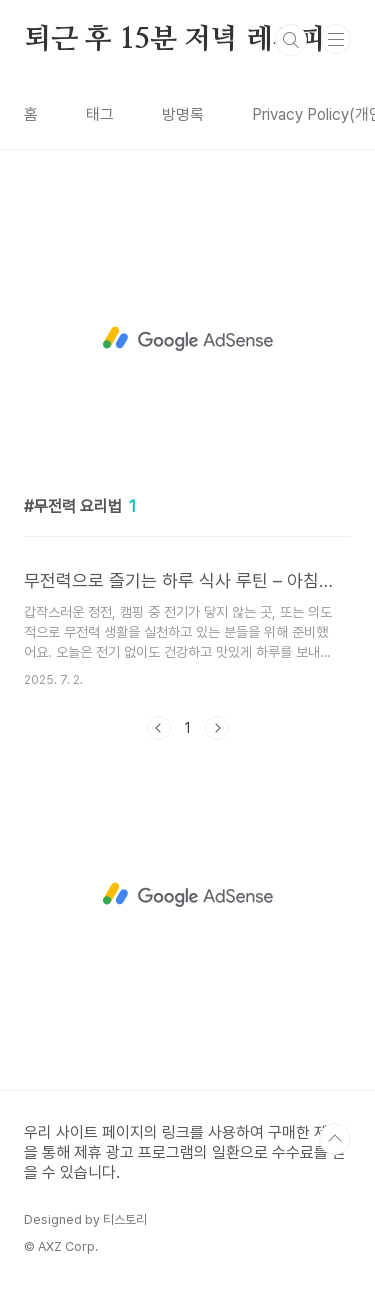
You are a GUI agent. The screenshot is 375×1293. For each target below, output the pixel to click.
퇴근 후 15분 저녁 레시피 (175, 40)
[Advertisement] (187, 339)
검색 (291, 40)
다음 (217, 728)
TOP (335, 1139)
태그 (100, 114)
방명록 (183, 114)
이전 (159, 728)
